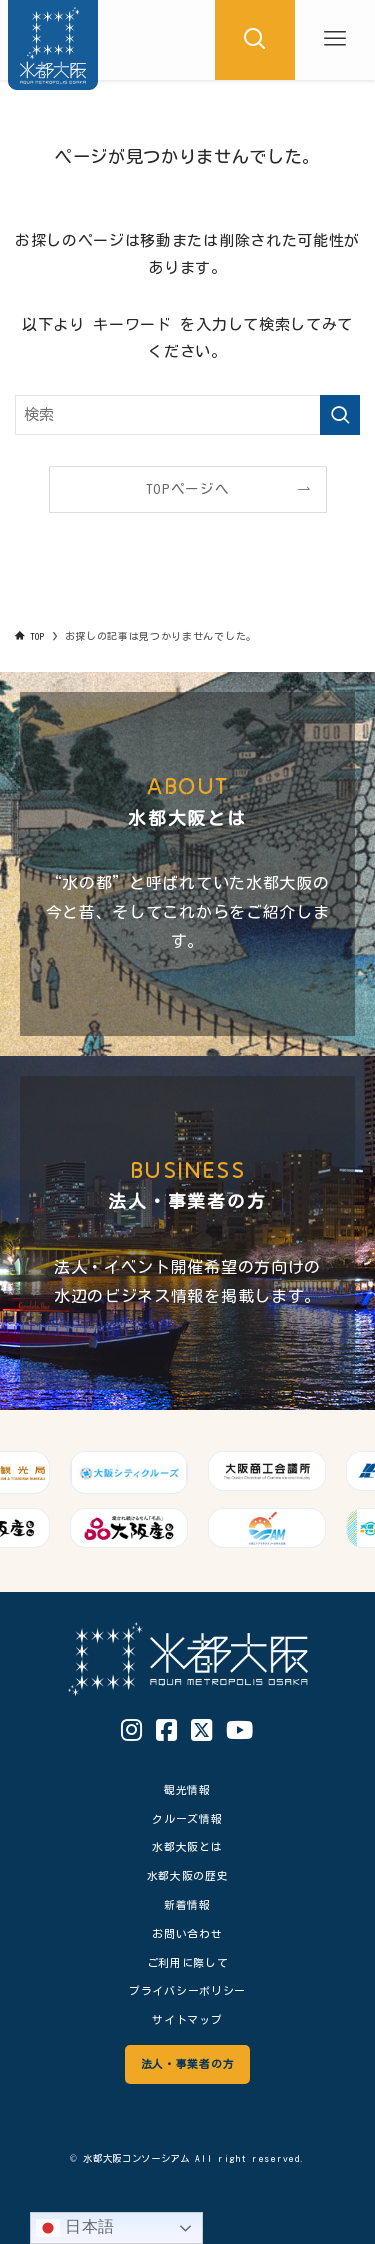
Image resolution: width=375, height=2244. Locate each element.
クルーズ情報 (187, 1818)
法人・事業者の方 (187, 2063)
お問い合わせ (187, 1933)
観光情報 (187, 1789)
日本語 (75, 2228)
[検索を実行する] (340, 415)
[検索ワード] (187, 415)
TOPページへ (188, 489)
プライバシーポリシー (187, 1990)
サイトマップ (187, 2019)
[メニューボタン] (335, 40)
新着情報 (187, 1904)
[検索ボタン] (255, 40)
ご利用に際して (188, 1962)
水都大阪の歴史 (188, 1875)
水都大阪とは (187, 1846)
